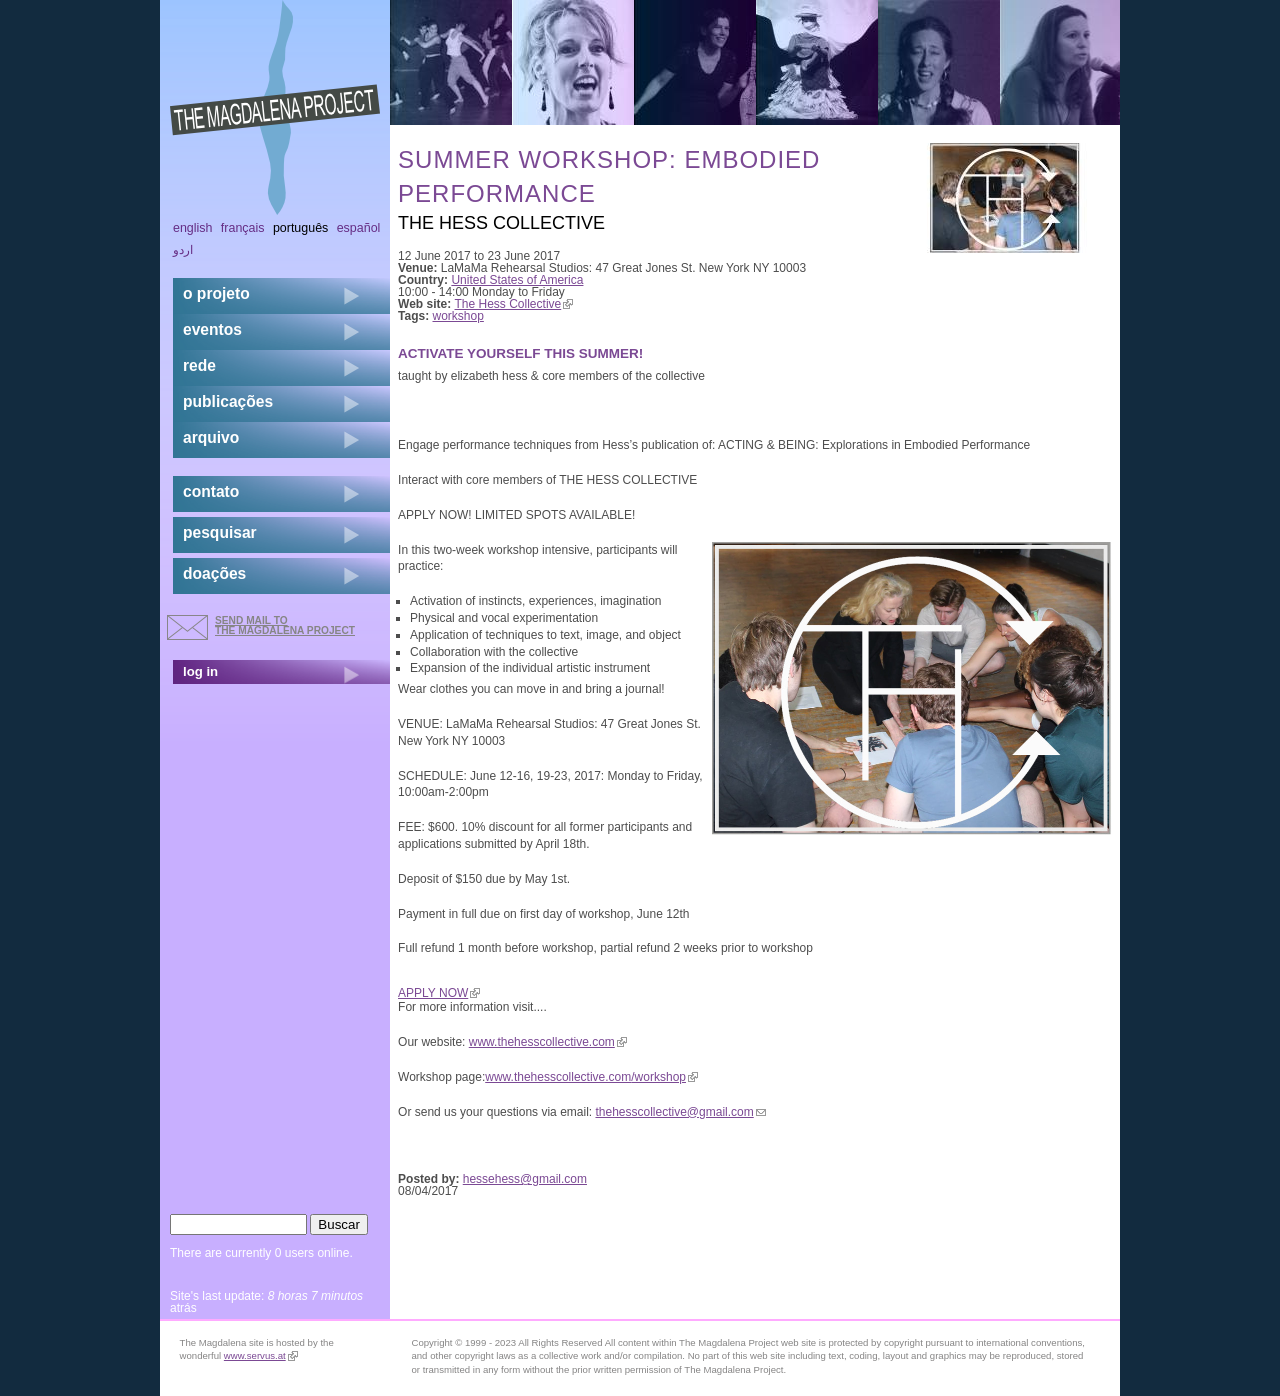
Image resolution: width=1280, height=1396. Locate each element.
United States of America (517, 280)
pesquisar (220, 532)
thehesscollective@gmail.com (680, 1112)
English (193, 228)
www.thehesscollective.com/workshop (591, 1077)
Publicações (228, 401)
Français (243, 228)
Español (359, 228)
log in (200, 671)
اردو (183, 250)
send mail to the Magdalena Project (285, 625)
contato (211, 491)
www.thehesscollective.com (548, 1042)
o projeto (216, 293)
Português (300, 228)
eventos (212, 329)
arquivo (211, 437)
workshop (458, 316)
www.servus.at (261, 1355)
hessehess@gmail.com (525, 1179)
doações (214, 573)
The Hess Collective (514, 304)
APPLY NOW (439, 993)
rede (199, 365)
